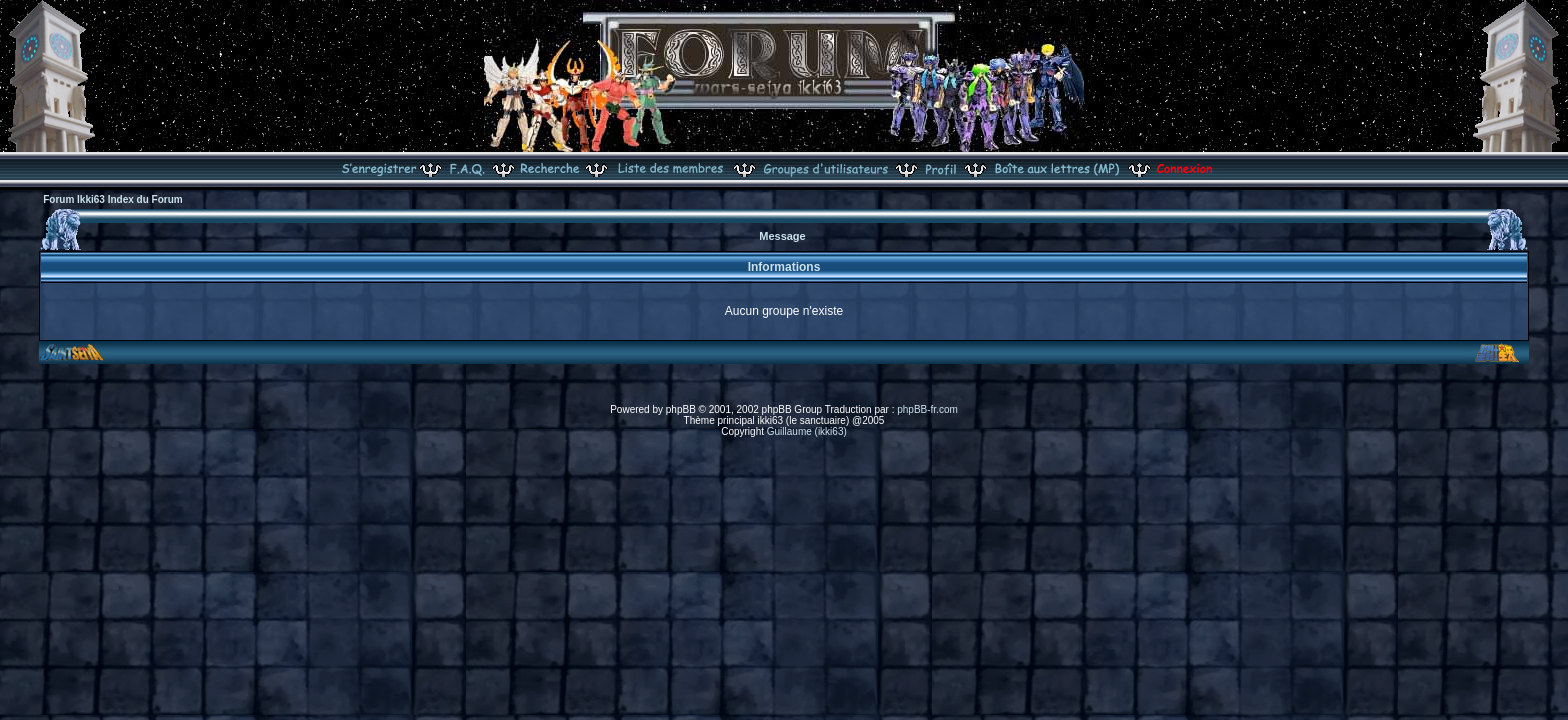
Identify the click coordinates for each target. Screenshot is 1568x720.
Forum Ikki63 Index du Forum (112, 199)
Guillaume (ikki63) (807, 431)
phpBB (681, 409)
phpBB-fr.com (927, 409)
